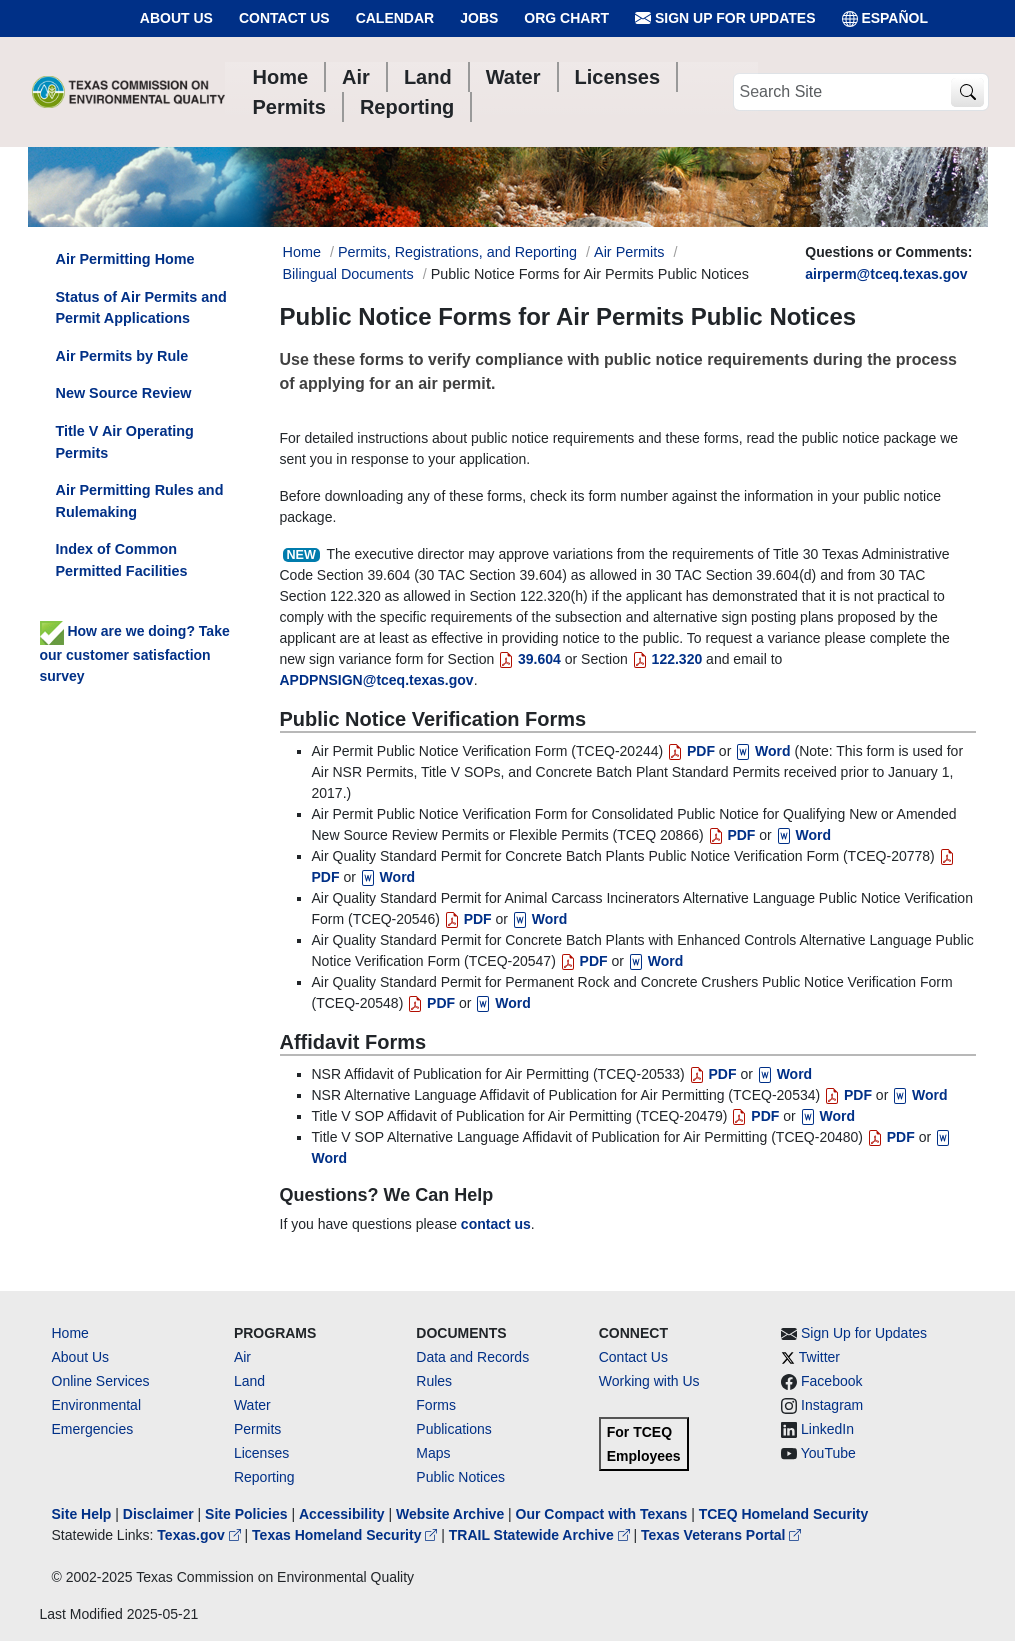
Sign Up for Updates (725, 18)
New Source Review (124, 393)
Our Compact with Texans (602, 1514)
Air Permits (629, 252)
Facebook (831, 1381)
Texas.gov (200, 1535)
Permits (257, 1429)
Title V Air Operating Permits (125, 442)
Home (70, 1333)
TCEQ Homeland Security (784, 1514)
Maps (433, 1453)
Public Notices (460, 1477)
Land (249, 1381)
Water (252, 1405)
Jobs (479, 18)
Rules (434, 1381)
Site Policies (246, 1514)
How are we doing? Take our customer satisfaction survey (135, 653)
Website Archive (450, 1514)
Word (762, 751)
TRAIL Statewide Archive (541, 1535)
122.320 (667, 659)
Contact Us (284, 18)
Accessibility (344, 1514)
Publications (454, 1429)
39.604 (529, 659)
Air (242, 1357)
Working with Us (649, 1381)
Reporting (264, 1477)
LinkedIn (827, 1429)
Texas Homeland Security (346, 1535)
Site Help (82, 1514)
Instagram (832, 1405)
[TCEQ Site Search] (967, 92)
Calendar (395, 18)
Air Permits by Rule (122, 356)
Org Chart (566, 18)
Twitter (819, 1357)
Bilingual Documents (348, 274)
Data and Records (472, 1357)
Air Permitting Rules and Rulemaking (140, 501)
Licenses (261, 1453)
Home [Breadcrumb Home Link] (302, 252)
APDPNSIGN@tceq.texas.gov (377, 680)
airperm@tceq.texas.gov (886, 274)
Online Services (101, 1381)
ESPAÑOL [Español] (885, 18)
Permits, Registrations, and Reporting (457, 252)
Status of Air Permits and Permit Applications (141, 308)
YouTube (828, 1453)
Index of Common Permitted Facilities (122, 560)
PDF (691, 751)
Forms (436, 1405)
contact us (496, 1224)
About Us (176, 18)
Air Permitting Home (125, 259)
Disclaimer (158, 1514)
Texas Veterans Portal (721, 1535)
